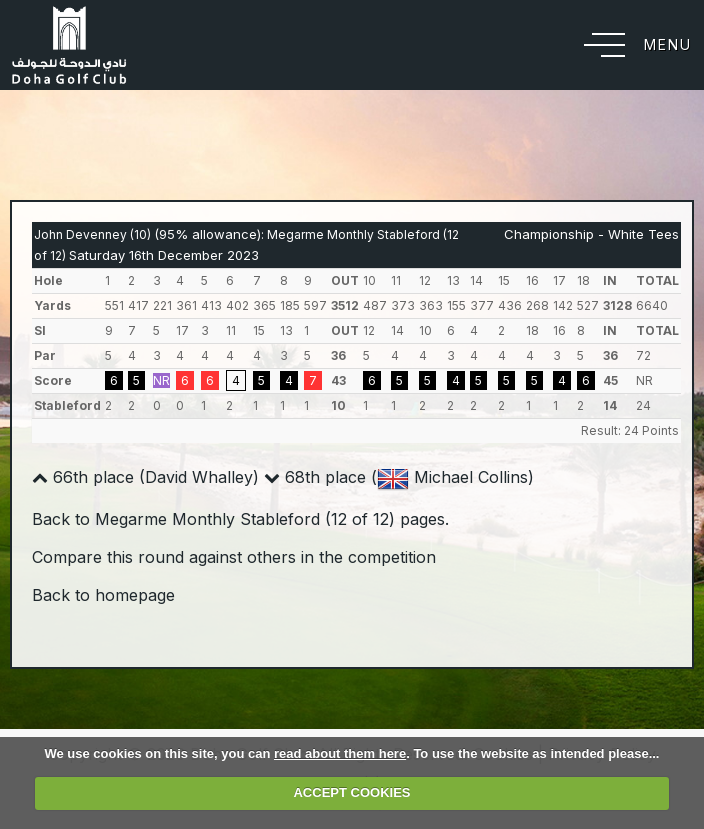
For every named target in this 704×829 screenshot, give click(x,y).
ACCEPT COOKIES (351, 792)
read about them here (340, 753)
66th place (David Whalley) (145, 477)
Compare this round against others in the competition (234, 557)
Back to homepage (103, 595)
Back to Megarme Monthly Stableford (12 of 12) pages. (240, 519)
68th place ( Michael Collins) (399, 477)
